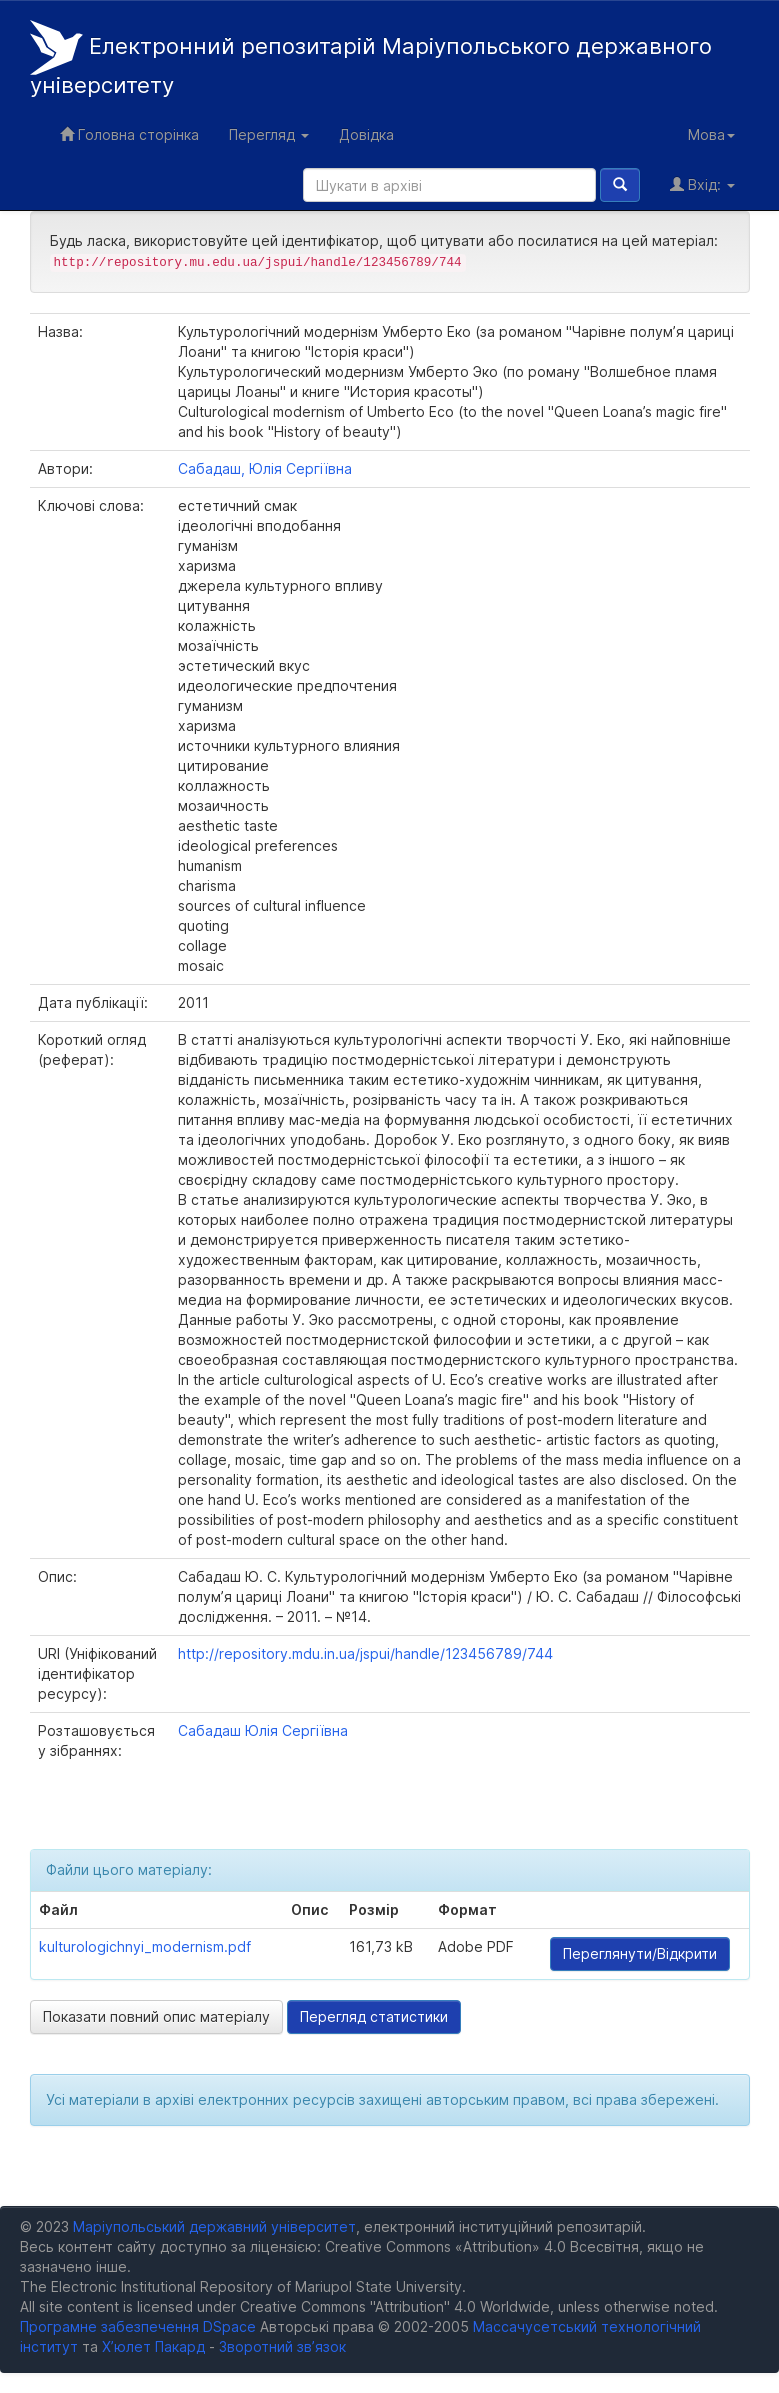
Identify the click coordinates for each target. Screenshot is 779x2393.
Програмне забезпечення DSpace (138, 2326)
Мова (711, 134)
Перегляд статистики (374, 2016)
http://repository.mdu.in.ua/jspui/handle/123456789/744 (365, 1653)
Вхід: (702, 184)
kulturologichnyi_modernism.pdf (145, 1946)
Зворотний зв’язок (282, 2346)
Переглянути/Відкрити (640, 1953)
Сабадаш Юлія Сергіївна (263, 1730)
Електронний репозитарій (371, 59)
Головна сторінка (129, 134)
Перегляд (269, 134)
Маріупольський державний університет (214, 2226)
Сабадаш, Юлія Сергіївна (265, 468)
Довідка (366, 134)
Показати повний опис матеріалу (156, 2016)
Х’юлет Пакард (153, 2346)
